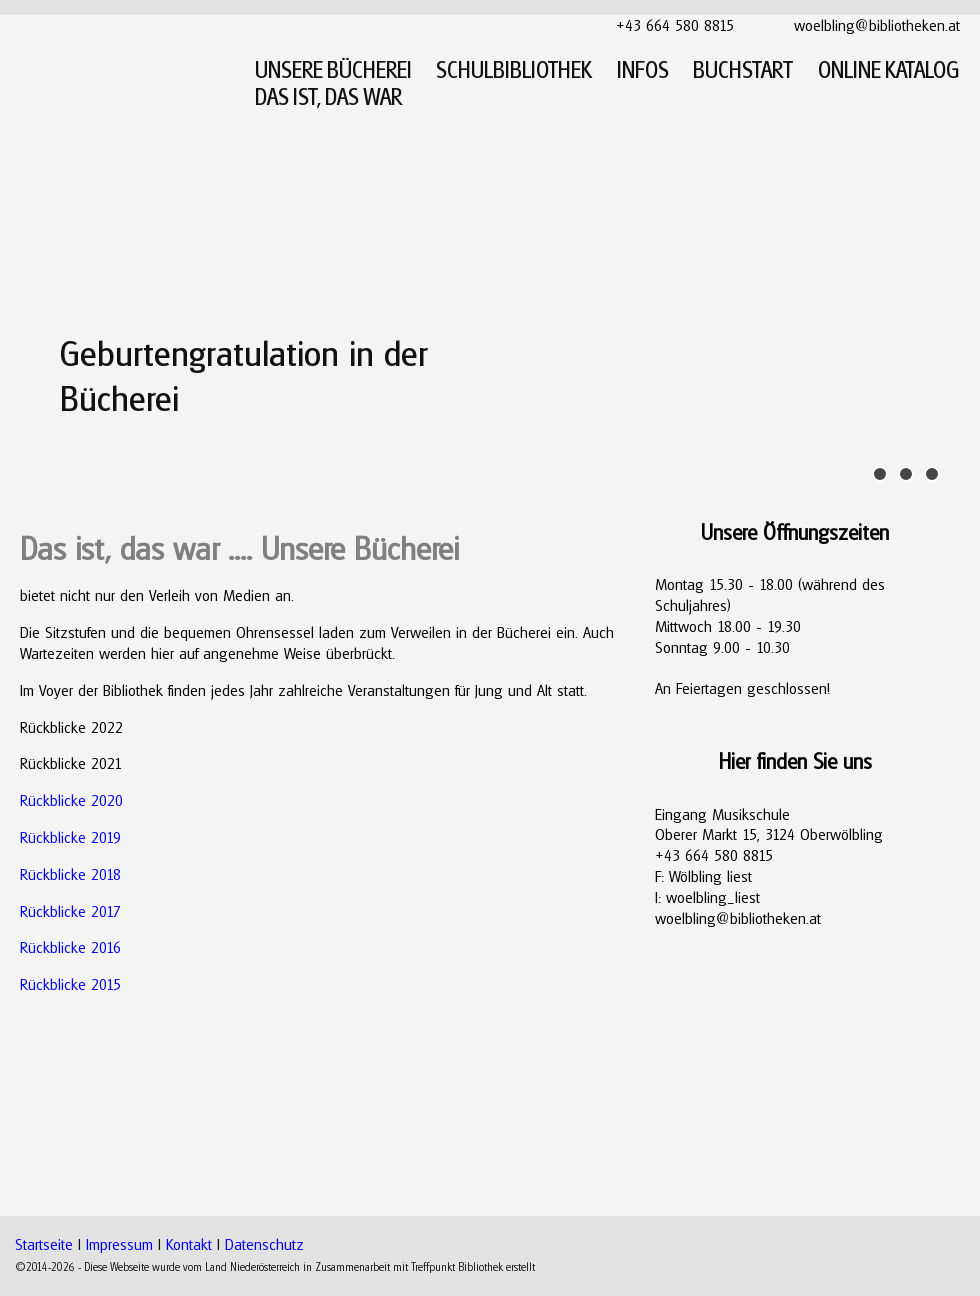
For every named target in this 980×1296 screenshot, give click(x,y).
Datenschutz (264, 1244)
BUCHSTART (743, 69)
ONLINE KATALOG (889, 69)
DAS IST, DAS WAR (328, 96)
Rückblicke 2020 (71, 800)
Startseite (44, 1244)
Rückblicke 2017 (70, 911)
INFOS (643, 69)
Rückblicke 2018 (70, 874)
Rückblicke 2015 (70, 984)
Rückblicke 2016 (70, 947)
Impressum (119, 1244)
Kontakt (189, 1244)
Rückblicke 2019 (70, 837)
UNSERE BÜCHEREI (333, 69)
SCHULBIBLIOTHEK (514, 69)
